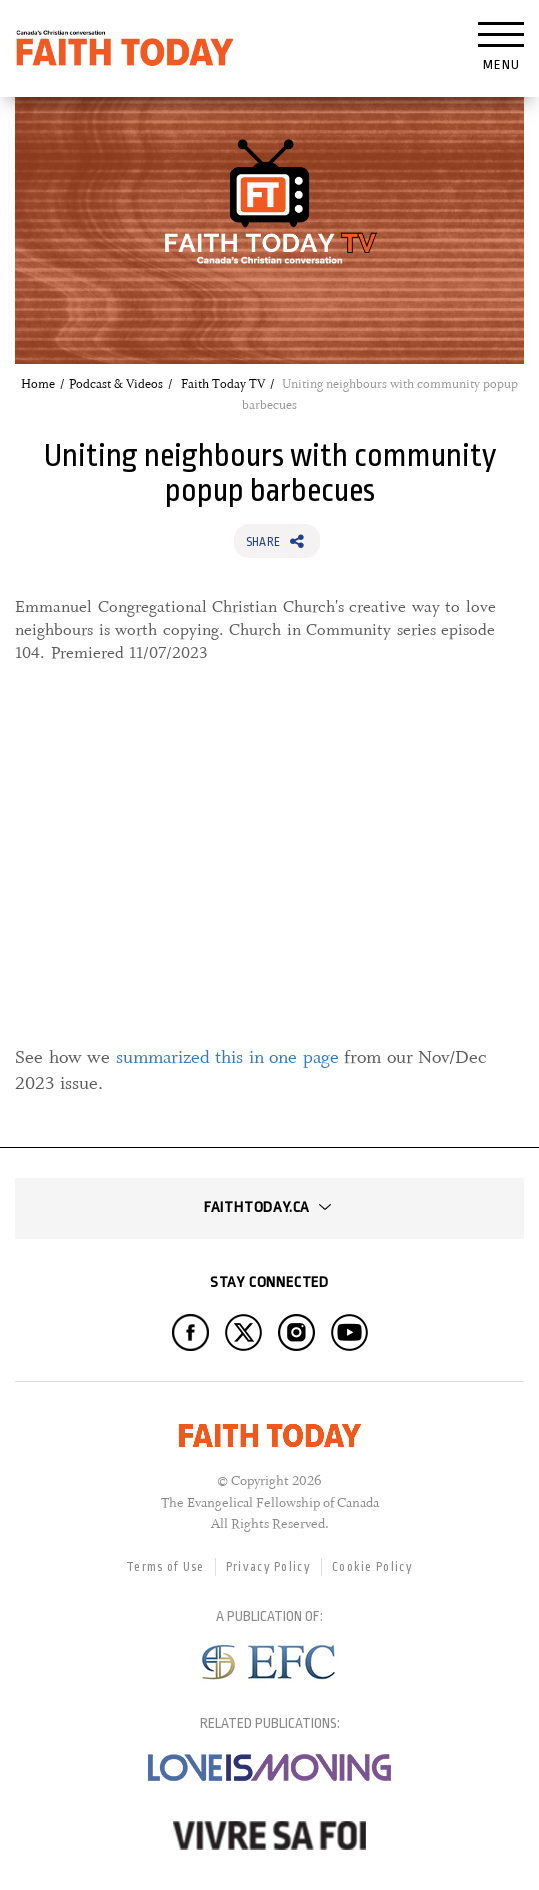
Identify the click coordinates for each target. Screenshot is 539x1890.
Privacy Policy (268, 1567)
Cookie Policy (372, 1567)
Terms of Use (165, 1567)
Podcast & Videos (116, 384)
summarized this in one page (227, 1057)
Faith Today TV (223, 384)
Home (38, 384)
